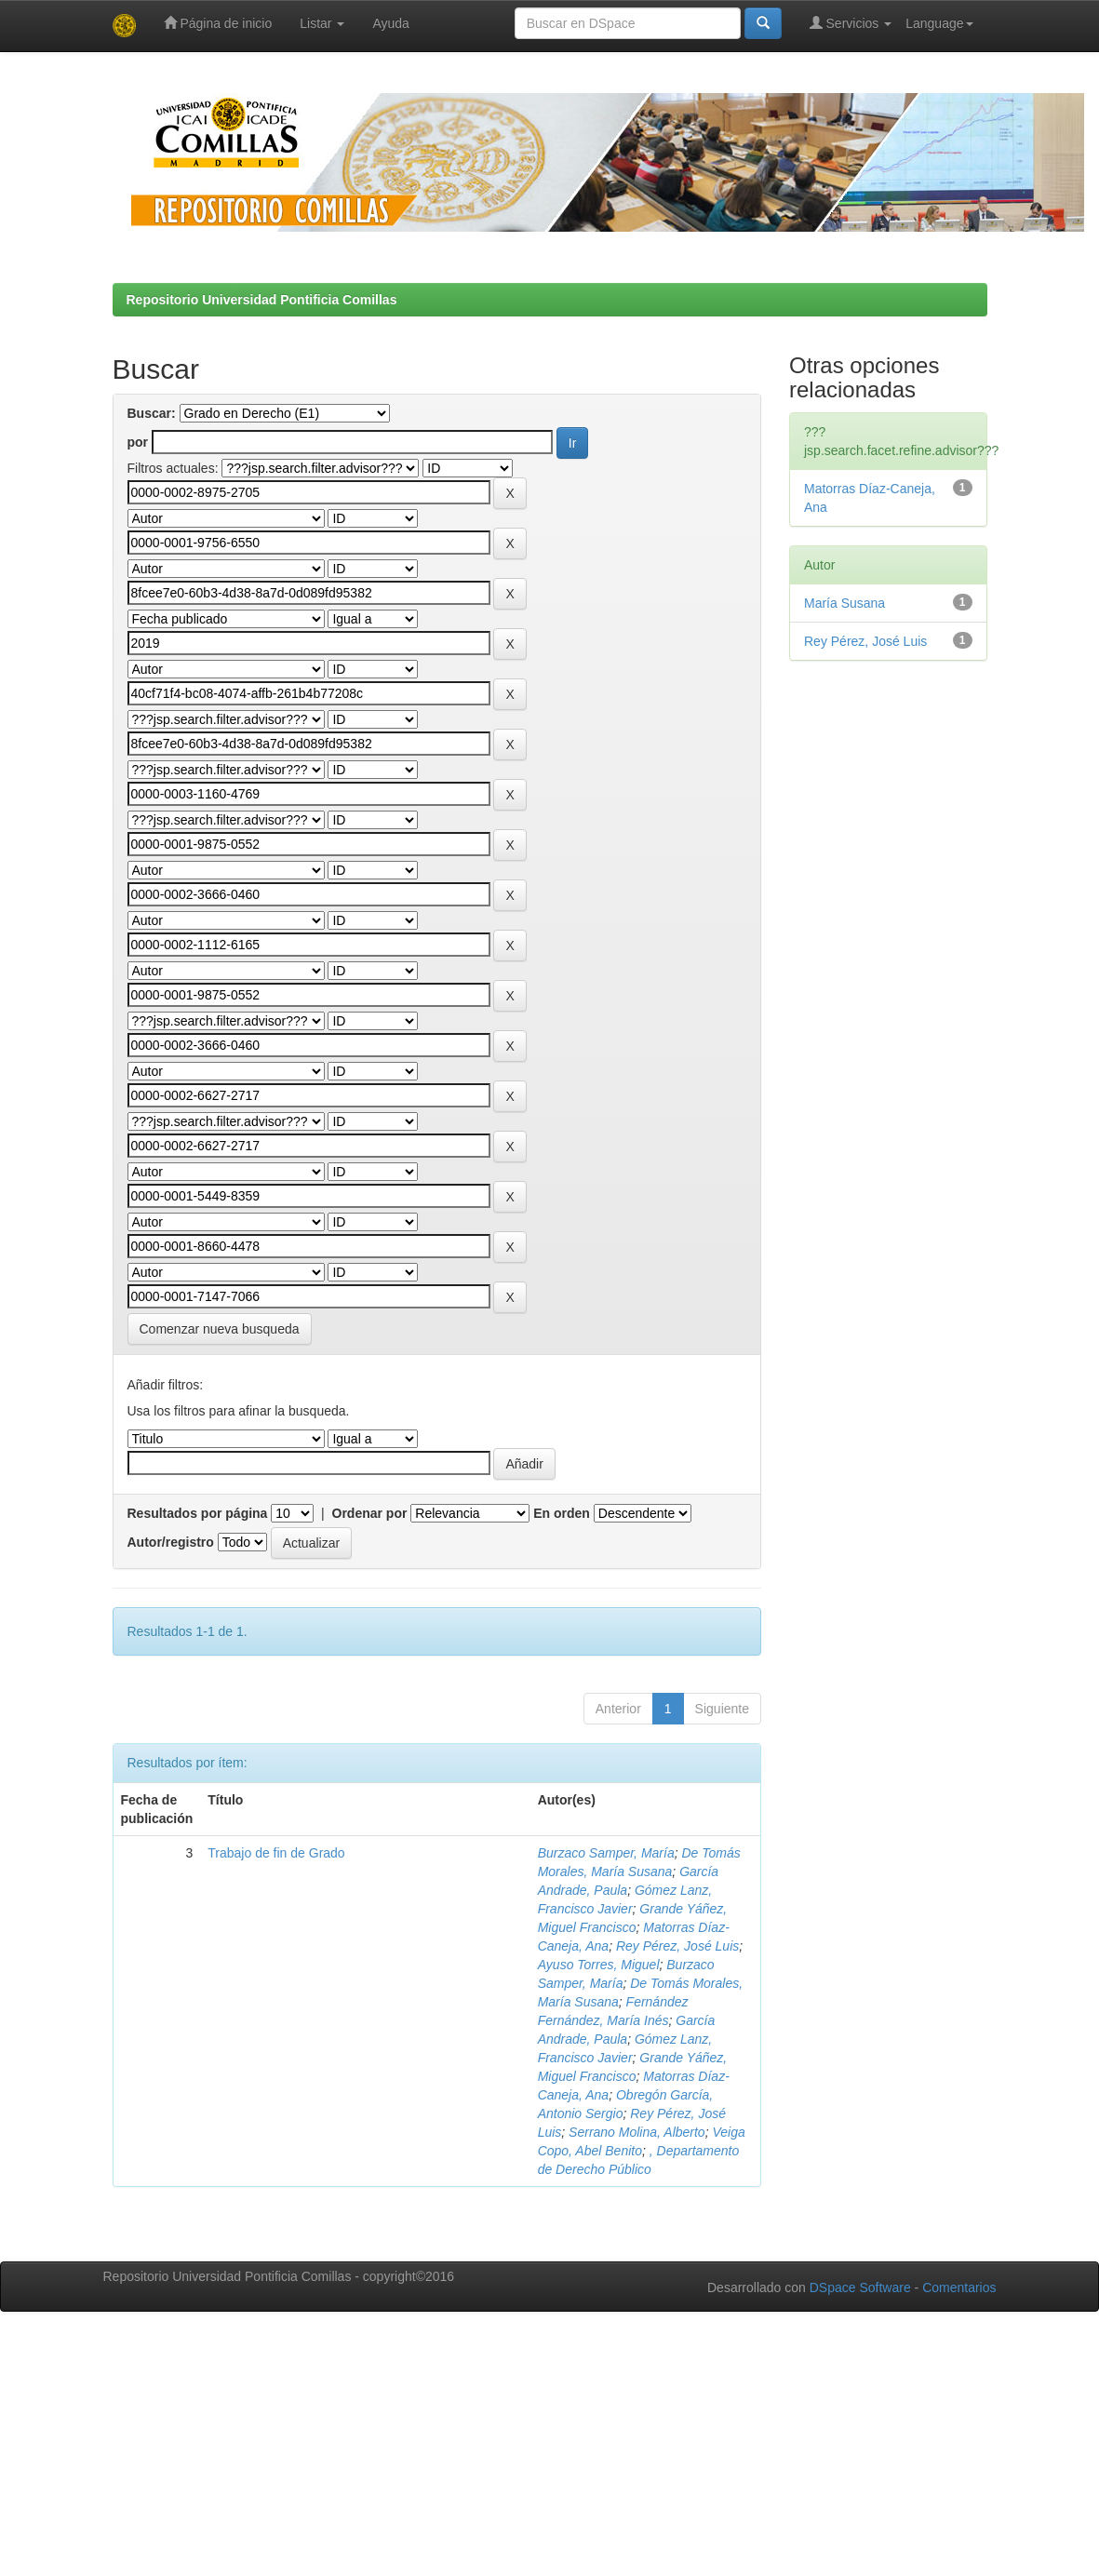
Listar (322, 23)
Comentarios (959, 2287)
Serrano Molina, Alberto (637, 2132)
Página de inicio (218, 23)
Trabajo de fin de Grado (276, 1852)
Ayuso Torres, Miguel (599, 1964)
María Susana (844, 603)
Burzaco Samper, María (606, 1852)
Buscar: (151, 413)
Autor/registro (170, 1542)
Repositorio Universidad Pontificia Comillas (262, 299)
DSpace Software (860, 2287)
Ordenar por (370, 1513)
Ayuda (390, 23)
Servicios (851, 23)
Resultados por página (197, 1513)
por (138, 442)
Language (938, 23)
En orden (561, 1513)
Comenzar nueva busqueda (220, 1329)
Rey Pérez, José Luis (677, 1946)
